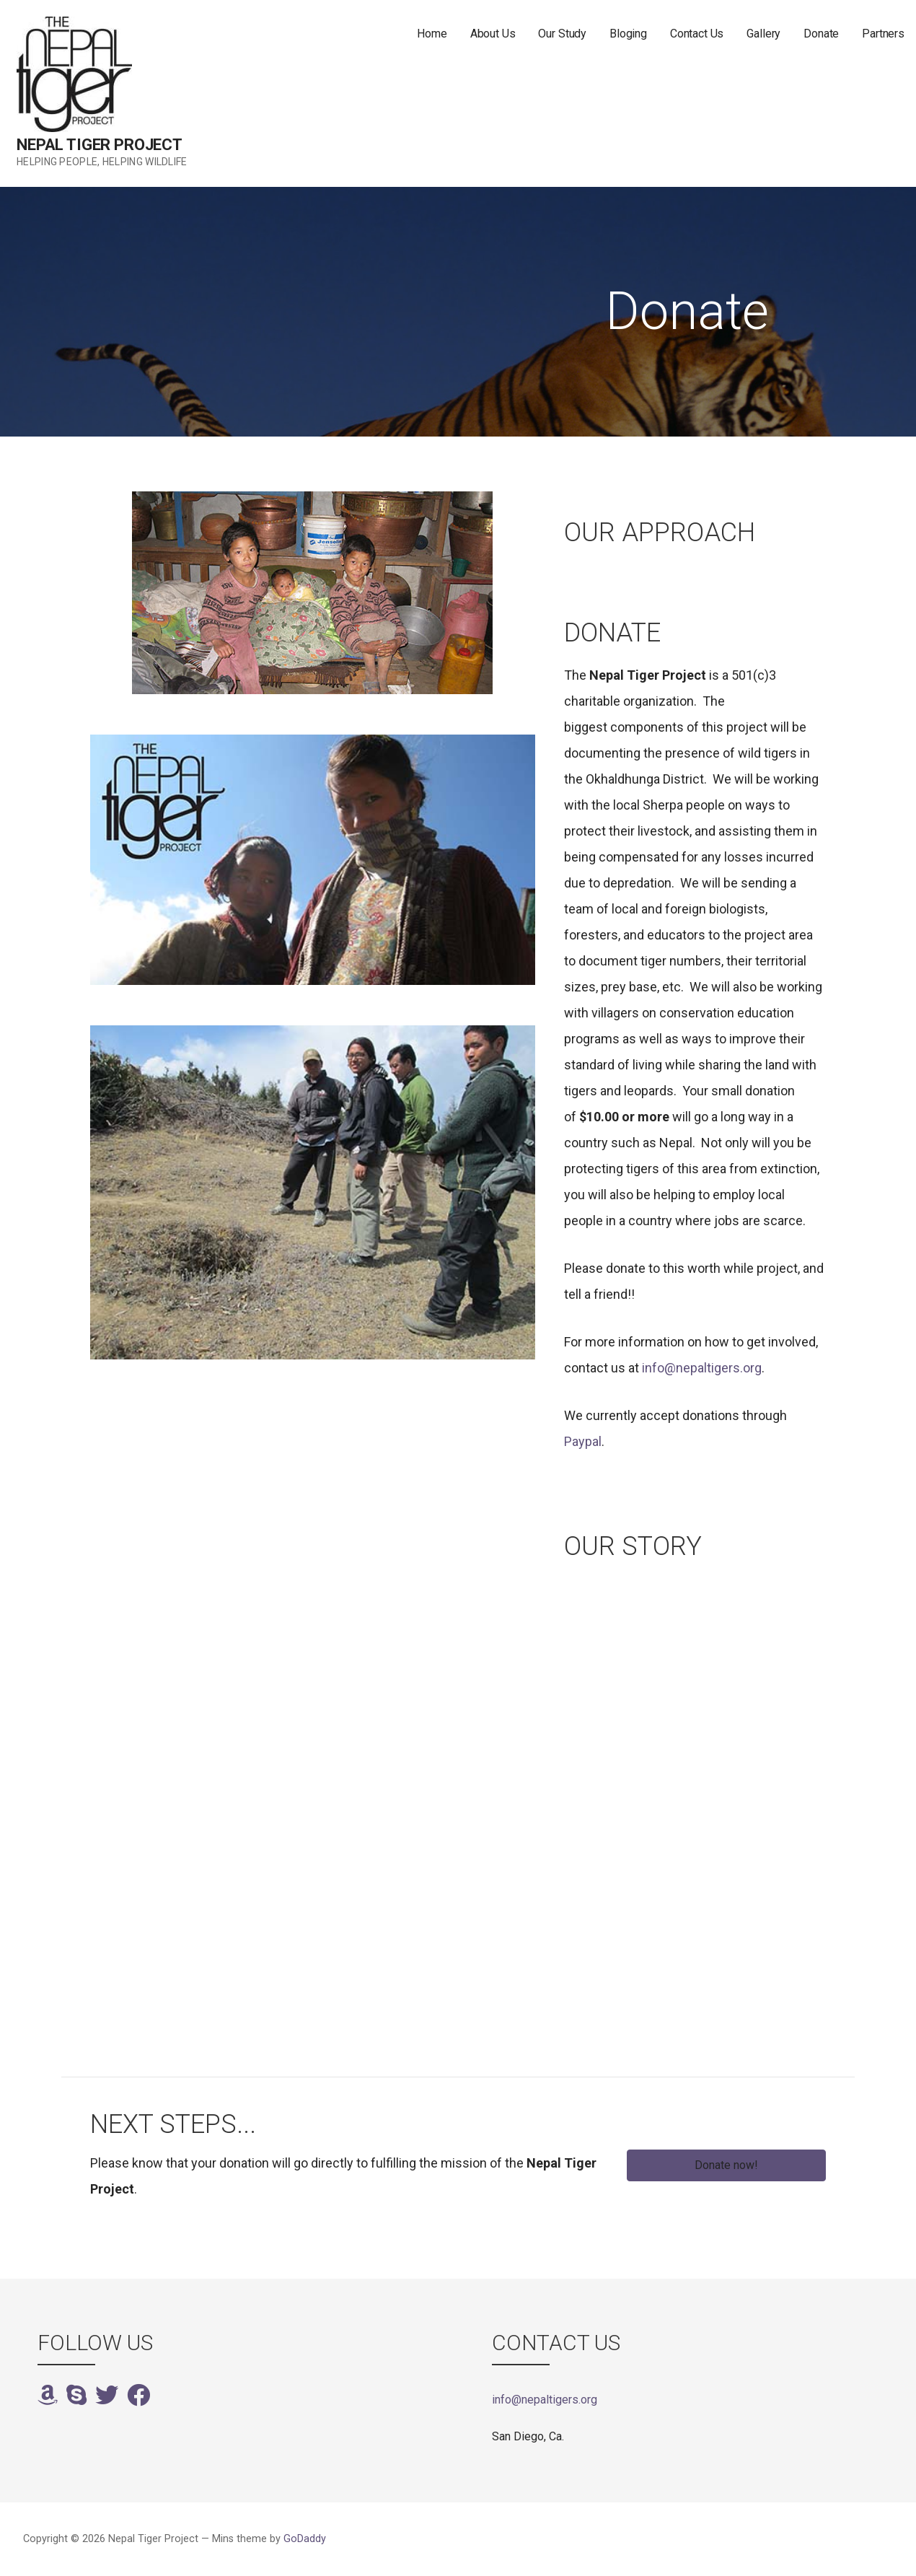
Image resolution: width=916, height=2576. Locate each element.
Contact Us (696, 33)
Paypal (583, 1441)
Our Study (562, 33)
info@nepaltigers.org (702, 1367)
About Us (493, 33)
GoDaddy (304, 2539)
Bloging (628, 33)
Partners (883, 33)
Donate (821, 33)
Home (431, 33)
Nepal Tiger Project (99, 145)
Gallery (763, 33)
